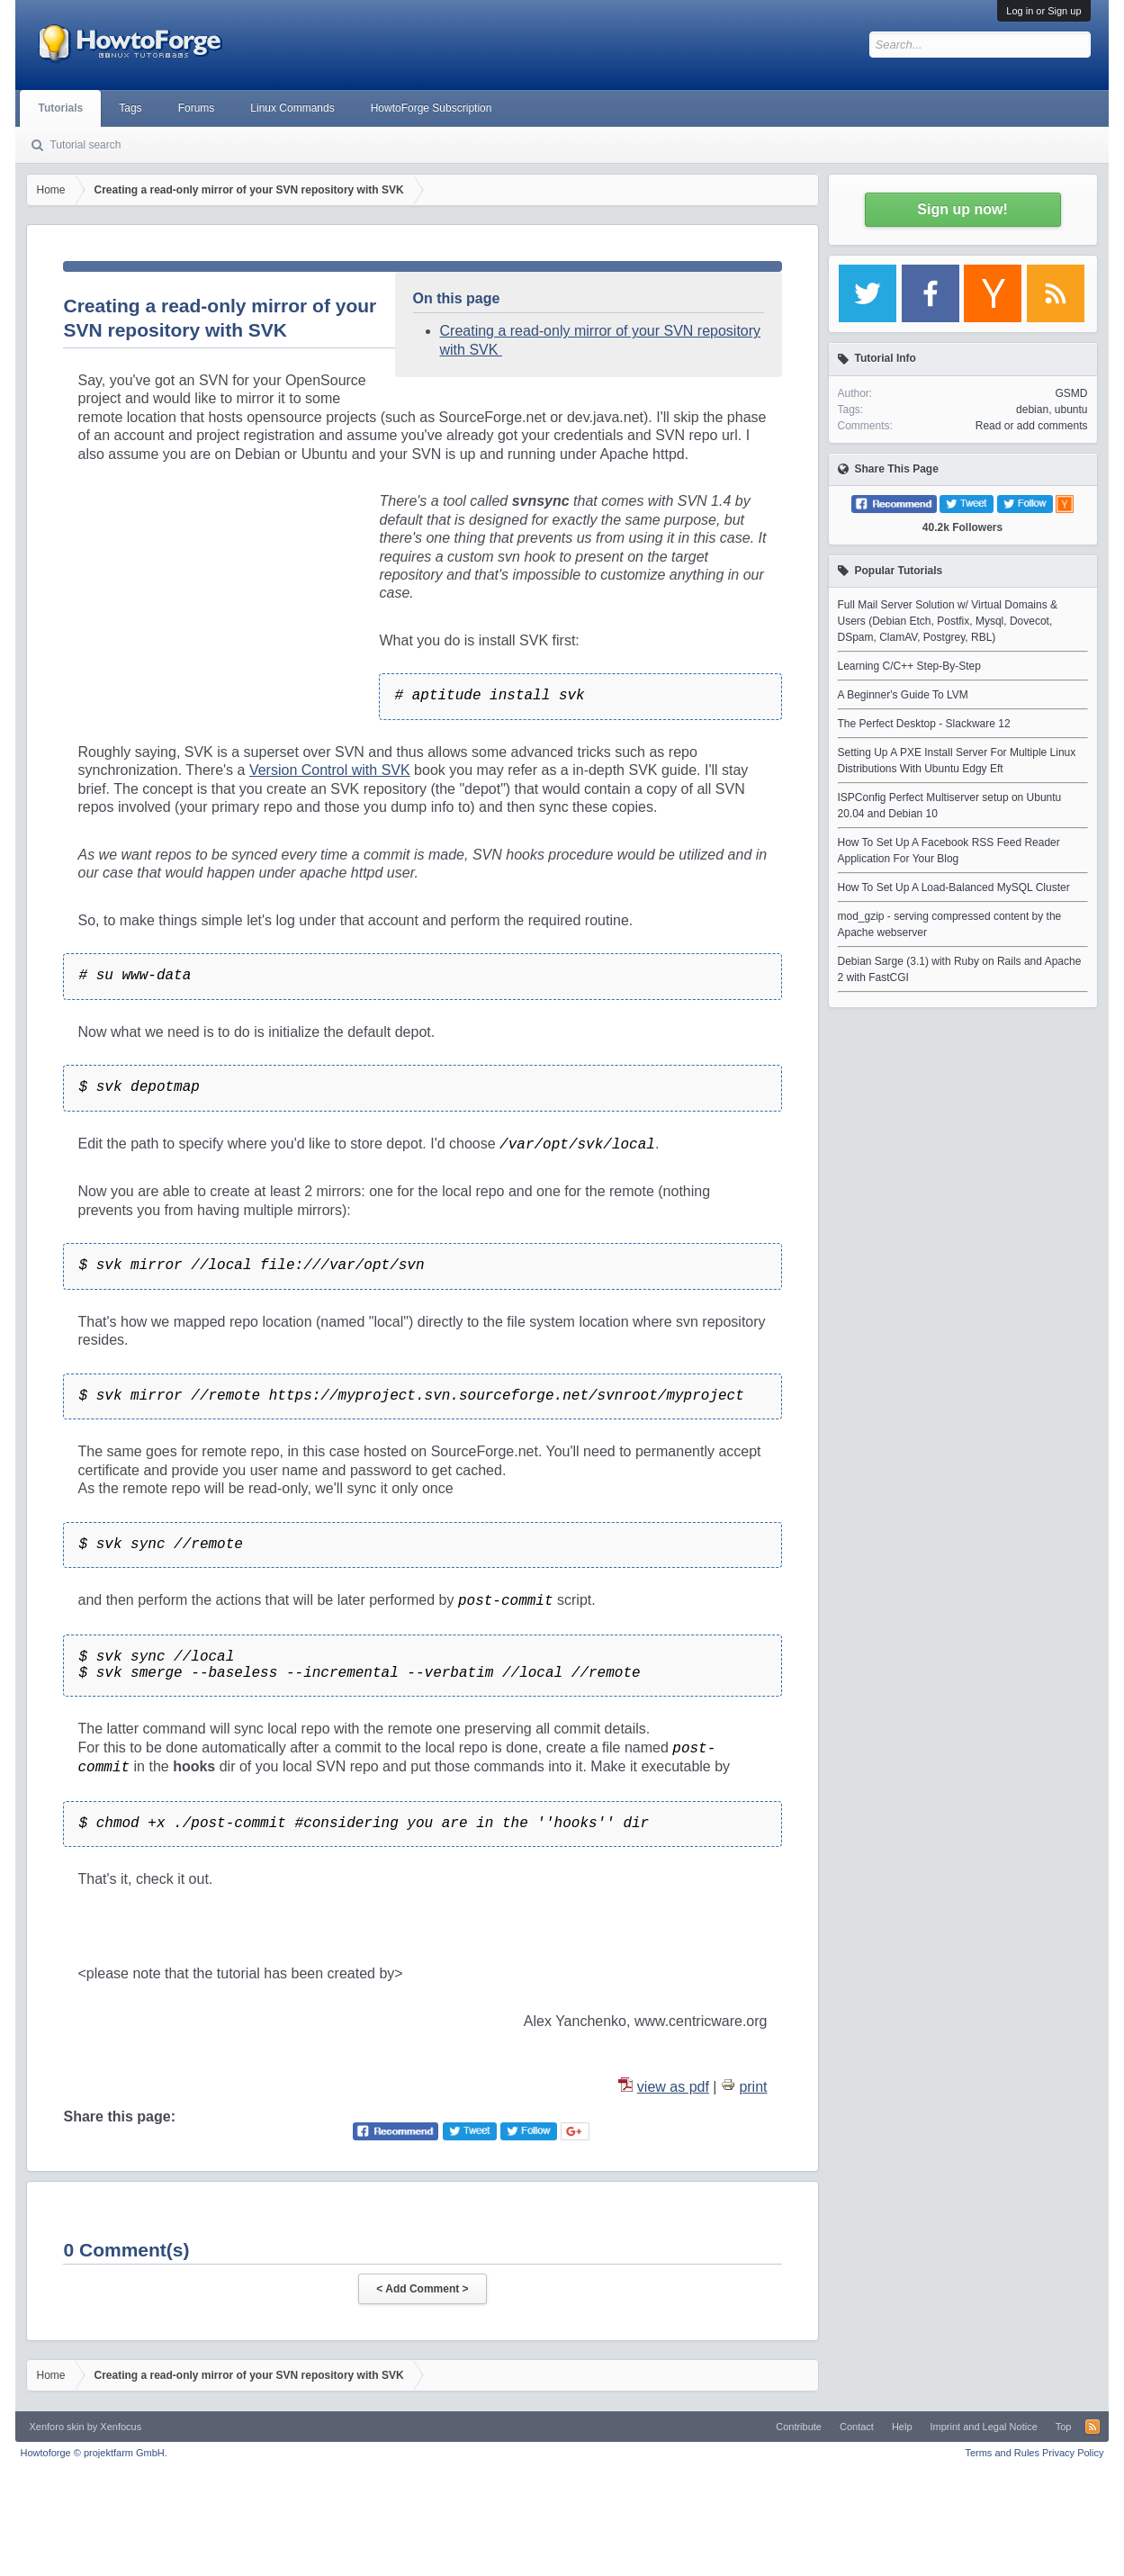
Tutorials (60, 108)
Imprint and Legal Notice (984, 2426)
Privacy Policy (1072, 2452)
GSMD (1072, 393)
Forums (196, 108)
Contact (857, 2426)
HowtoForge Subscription (431, 108)
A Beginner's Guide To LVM (903, 695)
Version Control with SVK (329, 770)
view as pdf (673, 2086)
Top (1064, 2426)
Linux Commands (292, 108)
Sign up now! (962, 209)
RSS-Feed (1092, 2426)
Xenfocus (120, 2426)
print (753, 2086)
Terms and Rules (1002, 2452)
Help (902, 2426)
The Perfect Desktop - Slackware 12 (924, 723)
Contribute (799, 2426)
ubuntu (1071, 409)
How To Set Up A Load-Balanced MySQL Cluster (954, 887)
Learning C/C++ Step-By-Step (909, 666)
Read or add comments (1032, 425)
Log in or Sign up (1043, 10)
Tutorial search (85, 145)
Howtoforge (93, 2452)
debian (1032, 409)
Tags (130, 108)
